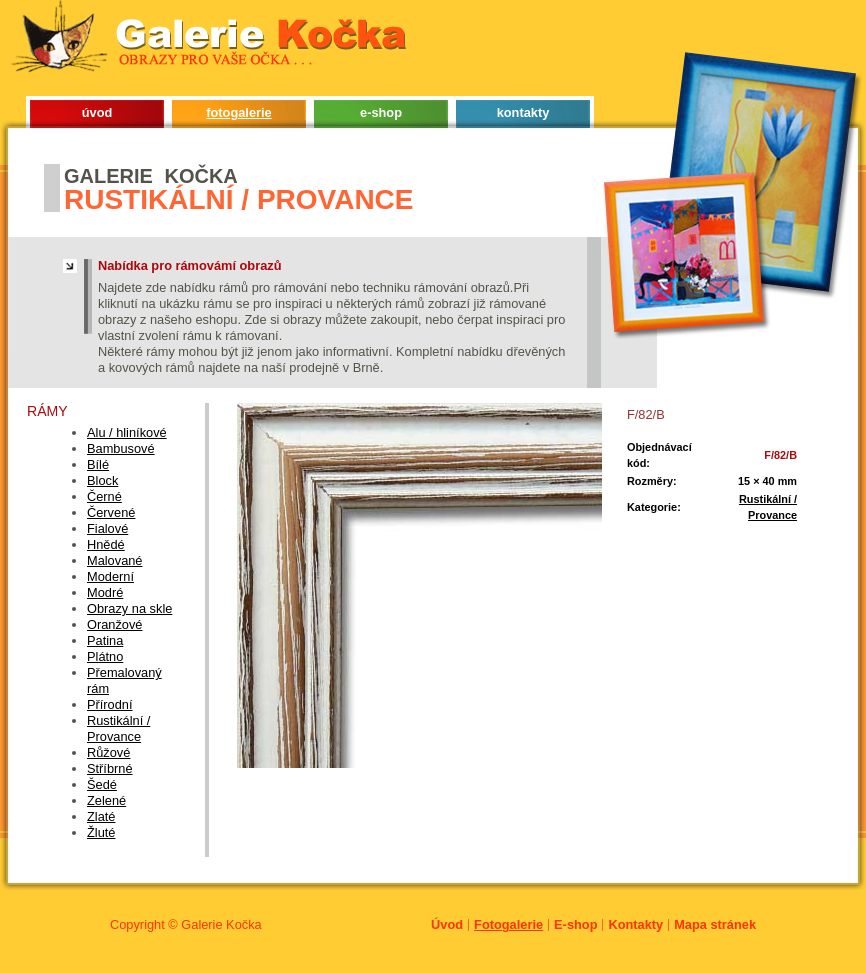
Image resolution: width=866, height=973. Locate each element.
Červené (111, 512)
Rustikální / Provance (118, 728)
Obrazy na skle (129, 608)
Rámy (47, 411)
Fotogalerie (508, 924)
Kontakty (635, 924)
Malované (115, 560)
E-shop (575, 924)
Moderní (110, 576)
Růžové (108, 752)
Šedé (102, 784)
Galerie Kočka (221, 924)
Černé (104, 496)
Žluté (101, 832)
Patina (105, 640)
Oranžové (114, 624)
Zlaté (101, 816)
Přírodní (110, 704)
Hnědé (106, 544)
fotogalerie (238, 112)
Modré (105, 592)
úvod (97, 112)
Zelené (106, 800)
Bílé (98, 464)
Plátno (105, 656)
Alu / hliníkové (127, 432)
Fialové (107, 528)
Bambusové (121, 448)
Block (102, 480)
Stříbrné (110, 768)
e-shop (381, 112)
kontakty (523, 112)
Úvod (447, 924)
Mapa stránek (715, 924)
